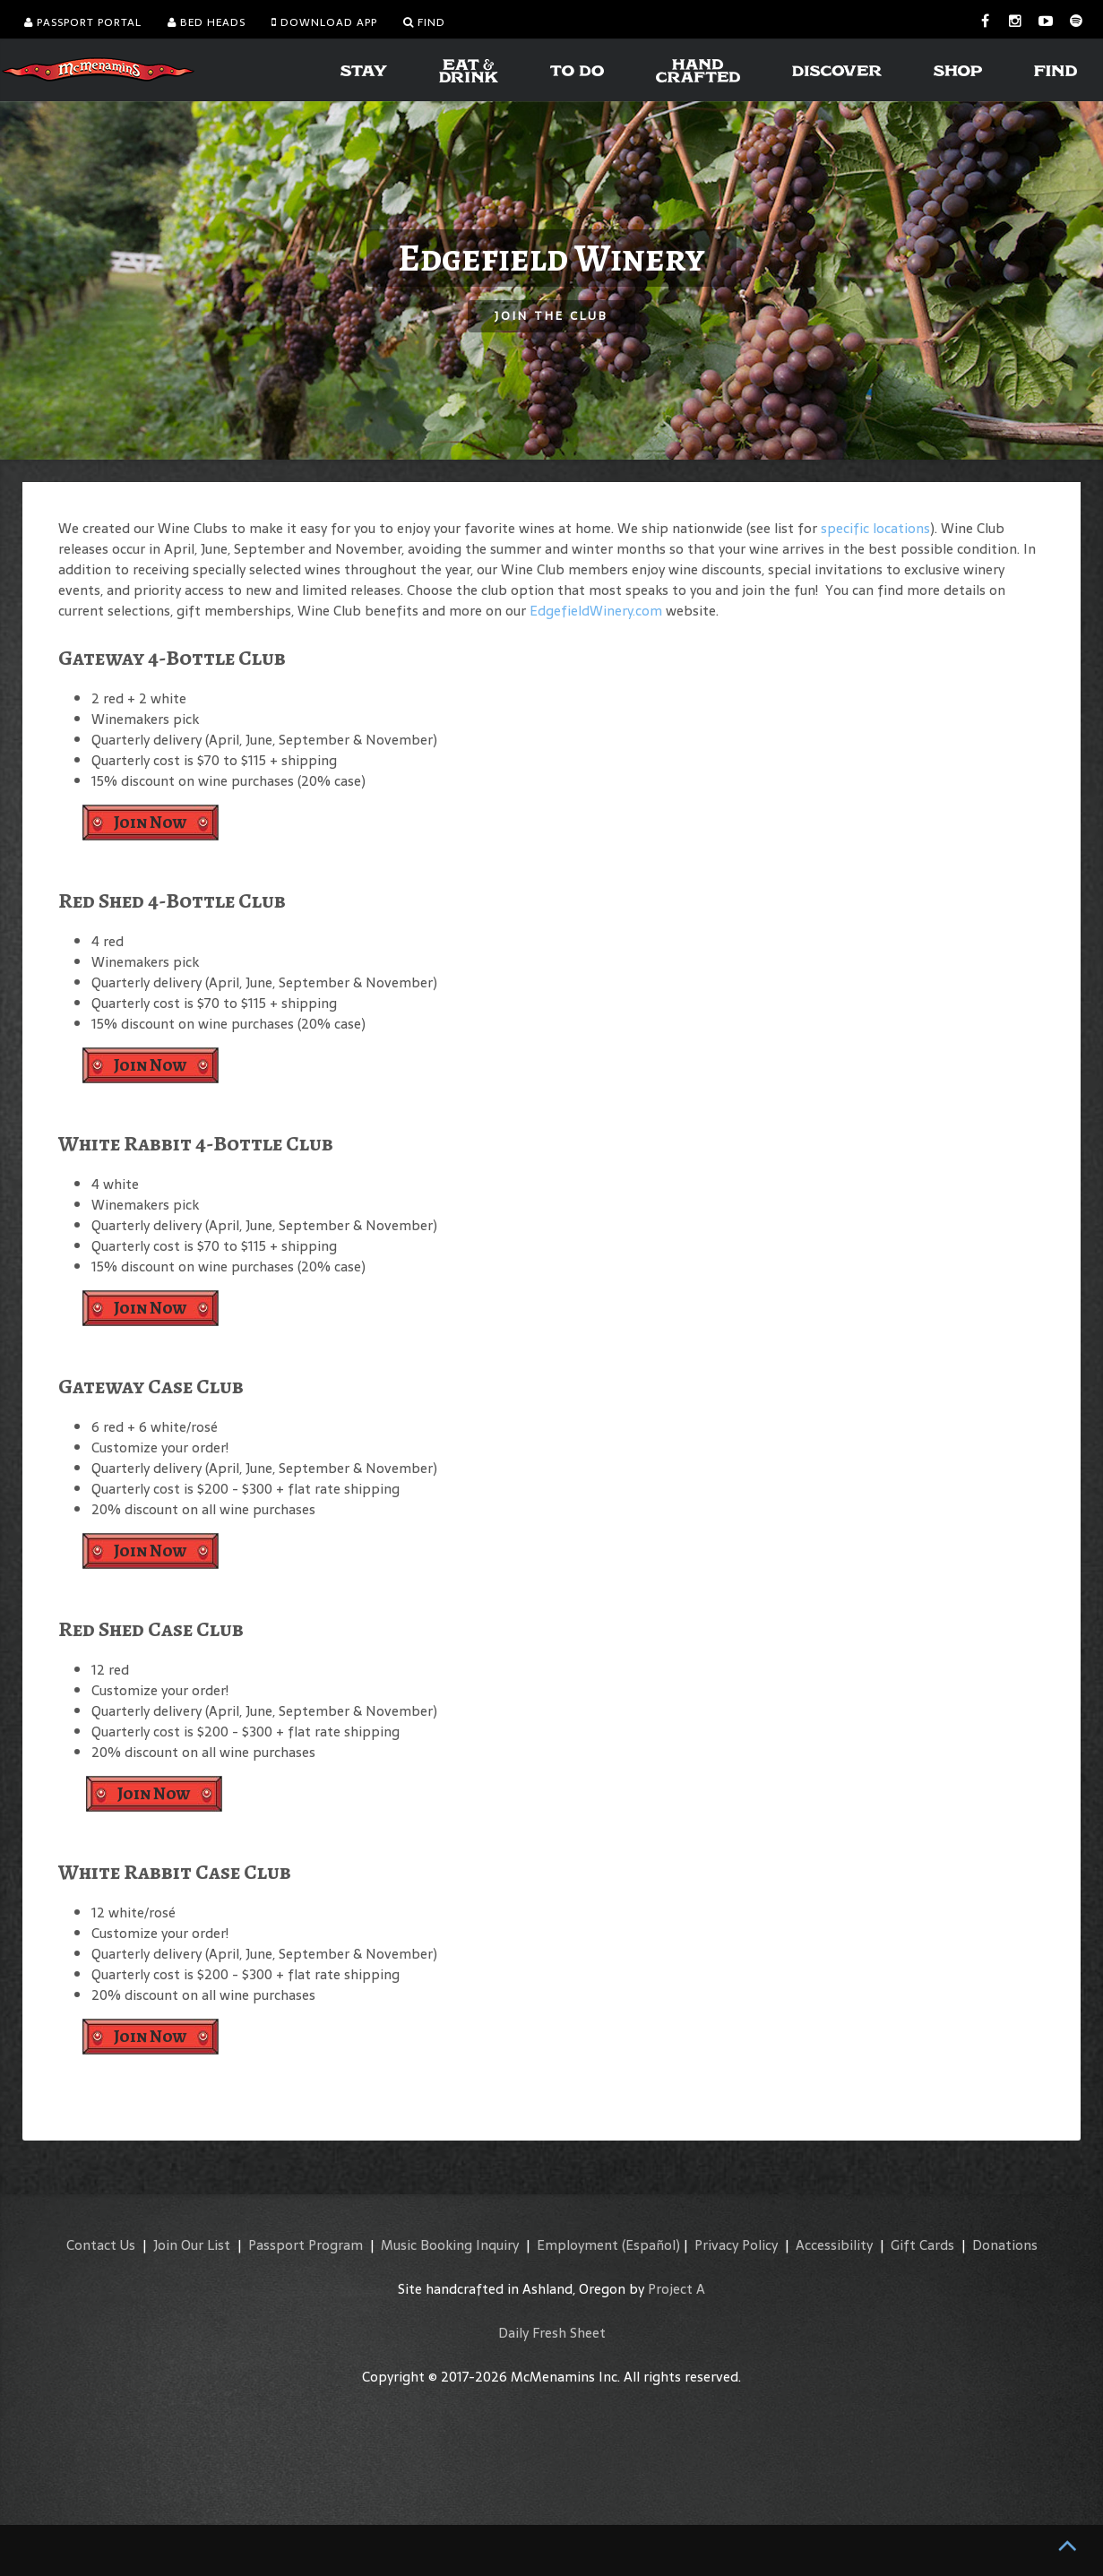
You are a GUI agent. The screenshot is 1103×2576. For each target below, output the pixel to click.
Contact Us (100, 2245)
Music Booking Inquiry (450, 2245)
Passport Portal (83, 22)
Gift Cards (922, 2245)
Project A (676, 2289)
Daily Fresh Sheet (552, 2333)
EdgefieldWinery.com (596, 610)
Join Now (150, 822)
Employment (577, 2245)
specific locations (875, 528)
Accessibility (834, 2245)
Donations (1005, 2245)
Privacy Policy (736, 2245)
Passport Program (305, 2245)
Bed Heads (207, 22)
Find (424, 22)
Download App (324, 22)
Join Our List (191, 2245)
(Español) (651, 2245)
